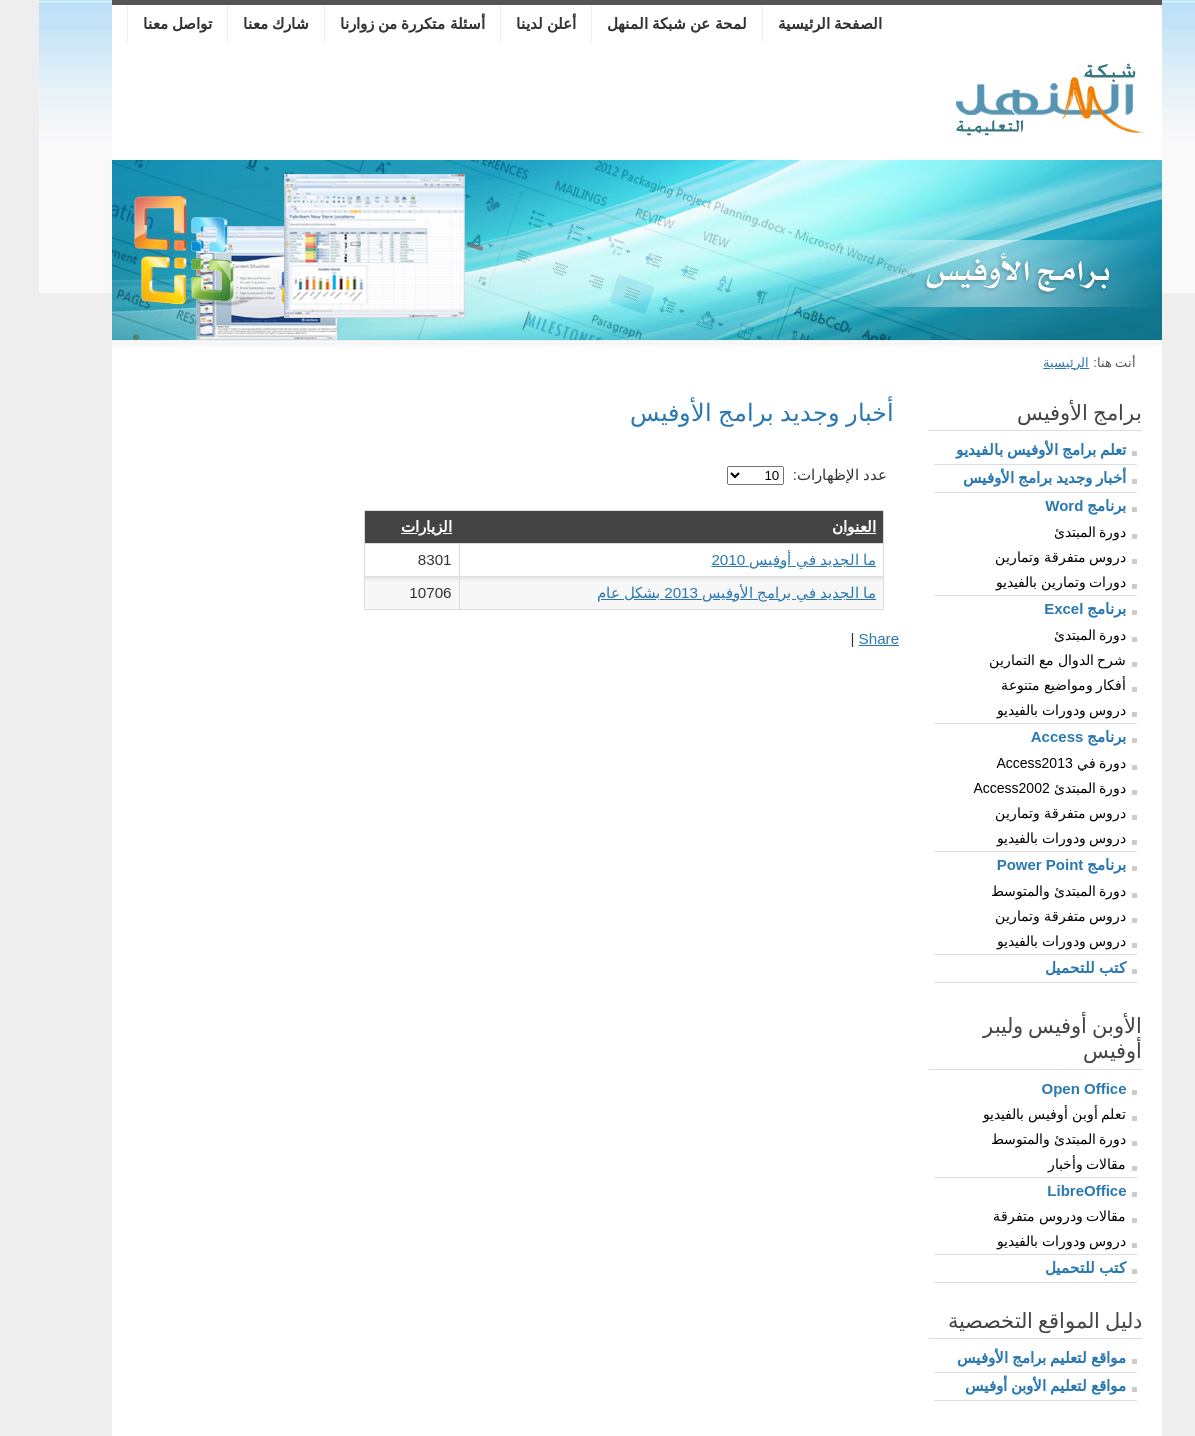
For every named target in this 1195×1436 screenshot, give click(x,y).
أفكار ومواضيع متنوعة (1025, 685)
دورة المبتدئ (1051, 532)
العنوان (815, 526)
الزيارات (387, 526)
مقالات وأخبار (1048, 1164)
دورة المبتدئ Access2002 (1010, 788)
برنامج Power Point (1023, 864)
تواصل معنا (138, 23)
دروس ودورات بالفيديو (1023, 710)
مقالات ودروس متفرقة (1021, 1216)
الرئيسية (1027, 362)
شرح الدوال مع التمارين (1019, 660)
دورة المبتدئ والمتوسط (1020, 891)
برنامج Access (1040, 736)
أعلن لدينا (507, 23)
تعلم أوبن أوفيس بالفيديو (1016, 1114)
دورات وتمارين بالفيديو (1022, 582)
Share (840, 638)
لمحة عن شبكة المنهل (638, 23)
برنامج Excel (1046, 608)
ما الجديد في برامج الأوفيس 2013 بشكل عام (697, 592)
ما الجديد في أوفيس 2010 (754, 559)
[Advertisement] (491, 105)
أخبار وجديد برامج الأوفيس (1006, 477)
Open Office (1044, 1088)
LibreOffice (1047, 1190)
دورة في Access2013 (1022, 763)
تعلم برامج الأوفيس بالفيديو (1002, 449)
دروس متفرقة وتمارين (1022, 557)
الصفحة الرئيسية (791, 23)
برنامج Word (1046, 505)
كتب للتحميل (1046, 967)
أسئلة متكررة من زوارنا (373, 23)
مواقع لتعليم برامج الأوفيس (1003, 1357)
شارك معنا (237, 23)
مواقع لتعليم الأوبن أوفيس (1007, 1385)
